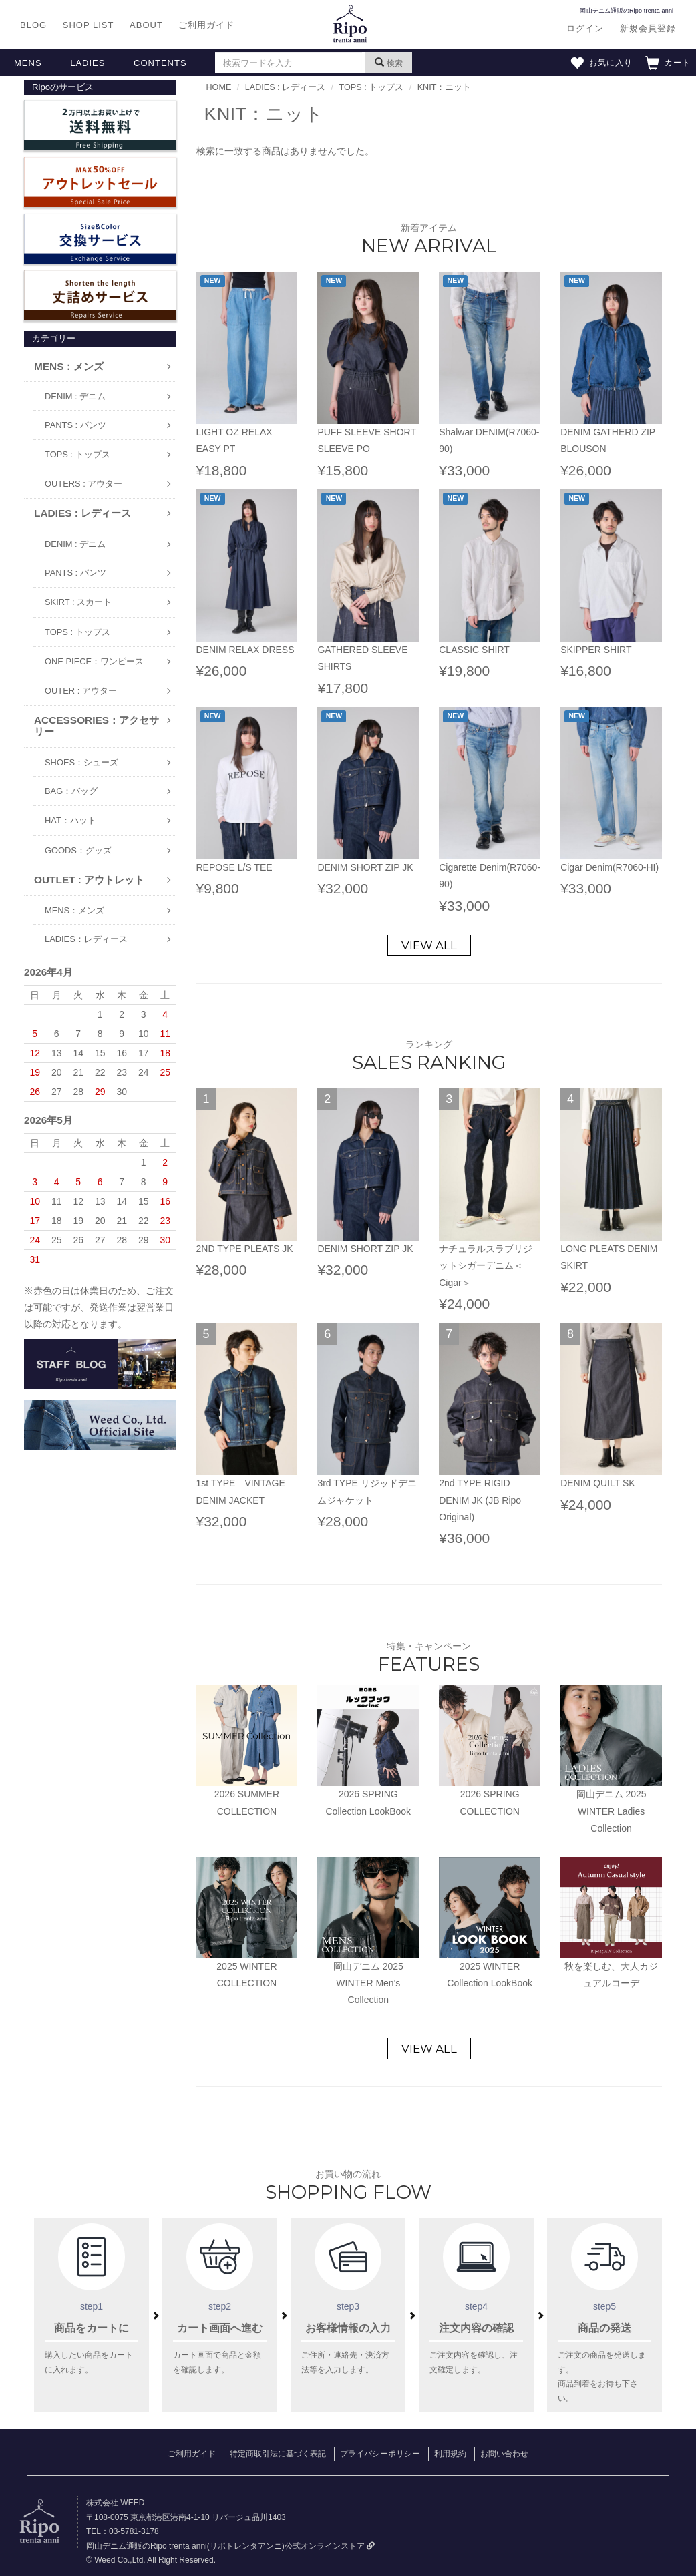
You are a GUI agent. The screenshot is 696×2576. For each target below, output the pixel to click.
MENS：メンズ (74, 910)
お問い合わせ (504, 2453)
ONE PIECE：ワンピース (94, 661)
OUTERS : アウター (83, 484)
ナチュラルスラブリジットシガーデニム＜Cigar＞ (485, 1265)
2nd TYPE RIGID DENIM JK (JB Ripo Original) (480, 1500)
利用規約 (450, 2453)
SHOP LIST (88, 25)
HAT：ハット (70, 820)
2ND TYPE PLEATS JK (244, 1248)
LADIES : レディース (285, 87)
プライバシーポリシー (380, 2453)
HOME (219, 87)
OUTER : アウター (81, 691)
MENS (28, 63)
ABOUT (146, 25)
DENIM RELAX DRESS (245, 649)
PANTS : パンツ (75, 425)
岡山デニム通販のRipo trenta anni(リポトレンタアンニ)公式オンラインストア (230, 2546)
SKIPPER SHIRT (595, 649)
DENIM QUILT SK (597, 1483)
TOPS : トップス (77, 454)
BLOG (33, 25)
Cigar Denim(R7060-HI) (609, 867)
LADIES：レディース (86, 939)
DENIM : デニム (75, 396)
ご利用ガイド (206, 25)
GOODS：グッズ (78, 850)
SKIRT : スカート (78, 602)
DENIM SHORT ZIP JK (365, 867)
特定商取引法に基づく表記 (278, 2453)
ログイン (585, 28)
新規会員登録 (648, 28)
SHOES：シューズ (81, 762)
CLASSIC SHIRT (474, 649)
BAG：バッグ (71, 791)
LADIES (87, 63)
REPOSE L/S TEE (234, 867)
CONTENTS (160, 63)
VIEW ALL (429, 945)
